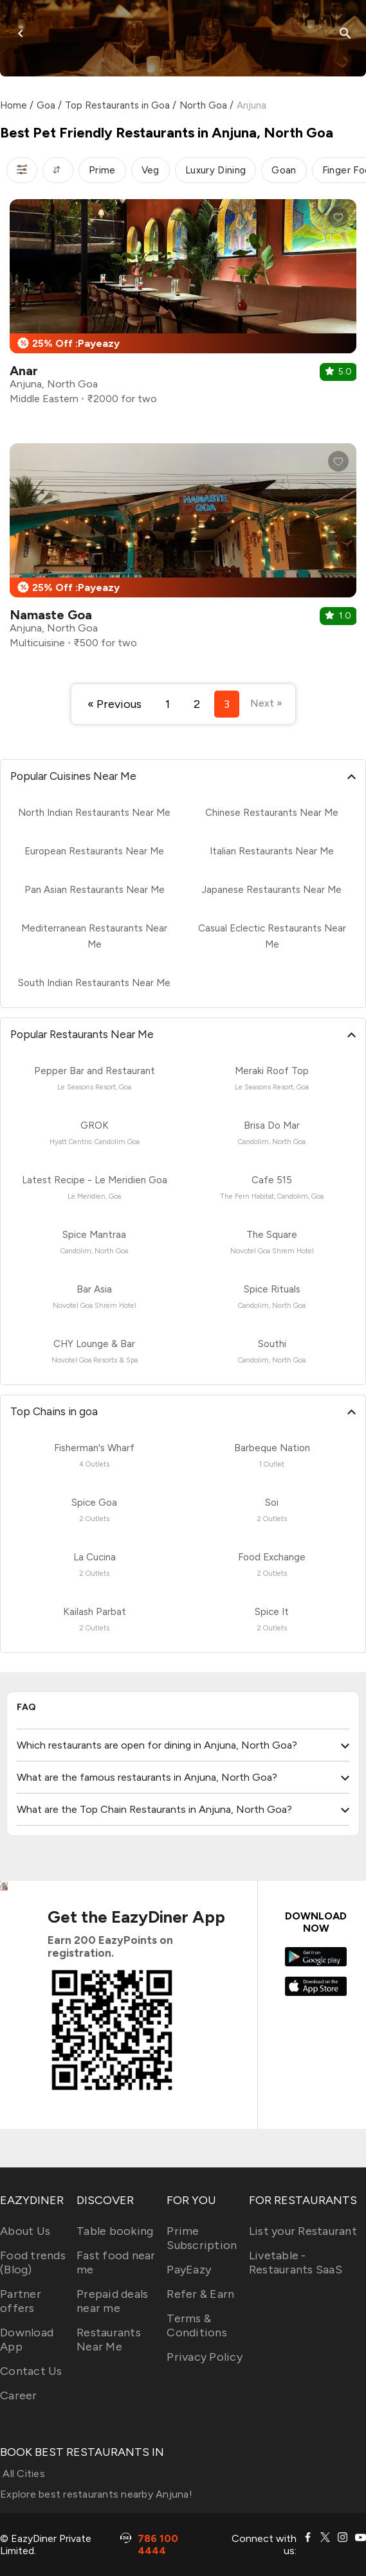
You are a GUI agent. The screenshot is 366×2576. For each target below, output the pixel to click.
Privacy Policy (204, 2357)
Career (18, 2395)
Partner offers (20, 2301)
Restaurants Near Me (109, 2339)
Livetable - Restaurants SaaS (295, 2262)
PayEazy (189, 2270)
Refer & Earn (200, 2294)
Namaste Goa (51, 614)
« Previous (114, 704)
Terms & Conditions (197, 2325)
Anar (24, 370)
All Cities (22, 2473)
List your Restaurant (303, 2231)
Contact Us (31, 2371)
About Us (25, 2231)
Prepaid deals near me (112, 2301)
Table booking (115, 2231)
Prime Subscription (202, 2238)
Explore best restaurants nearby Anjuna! (96, 2494)
